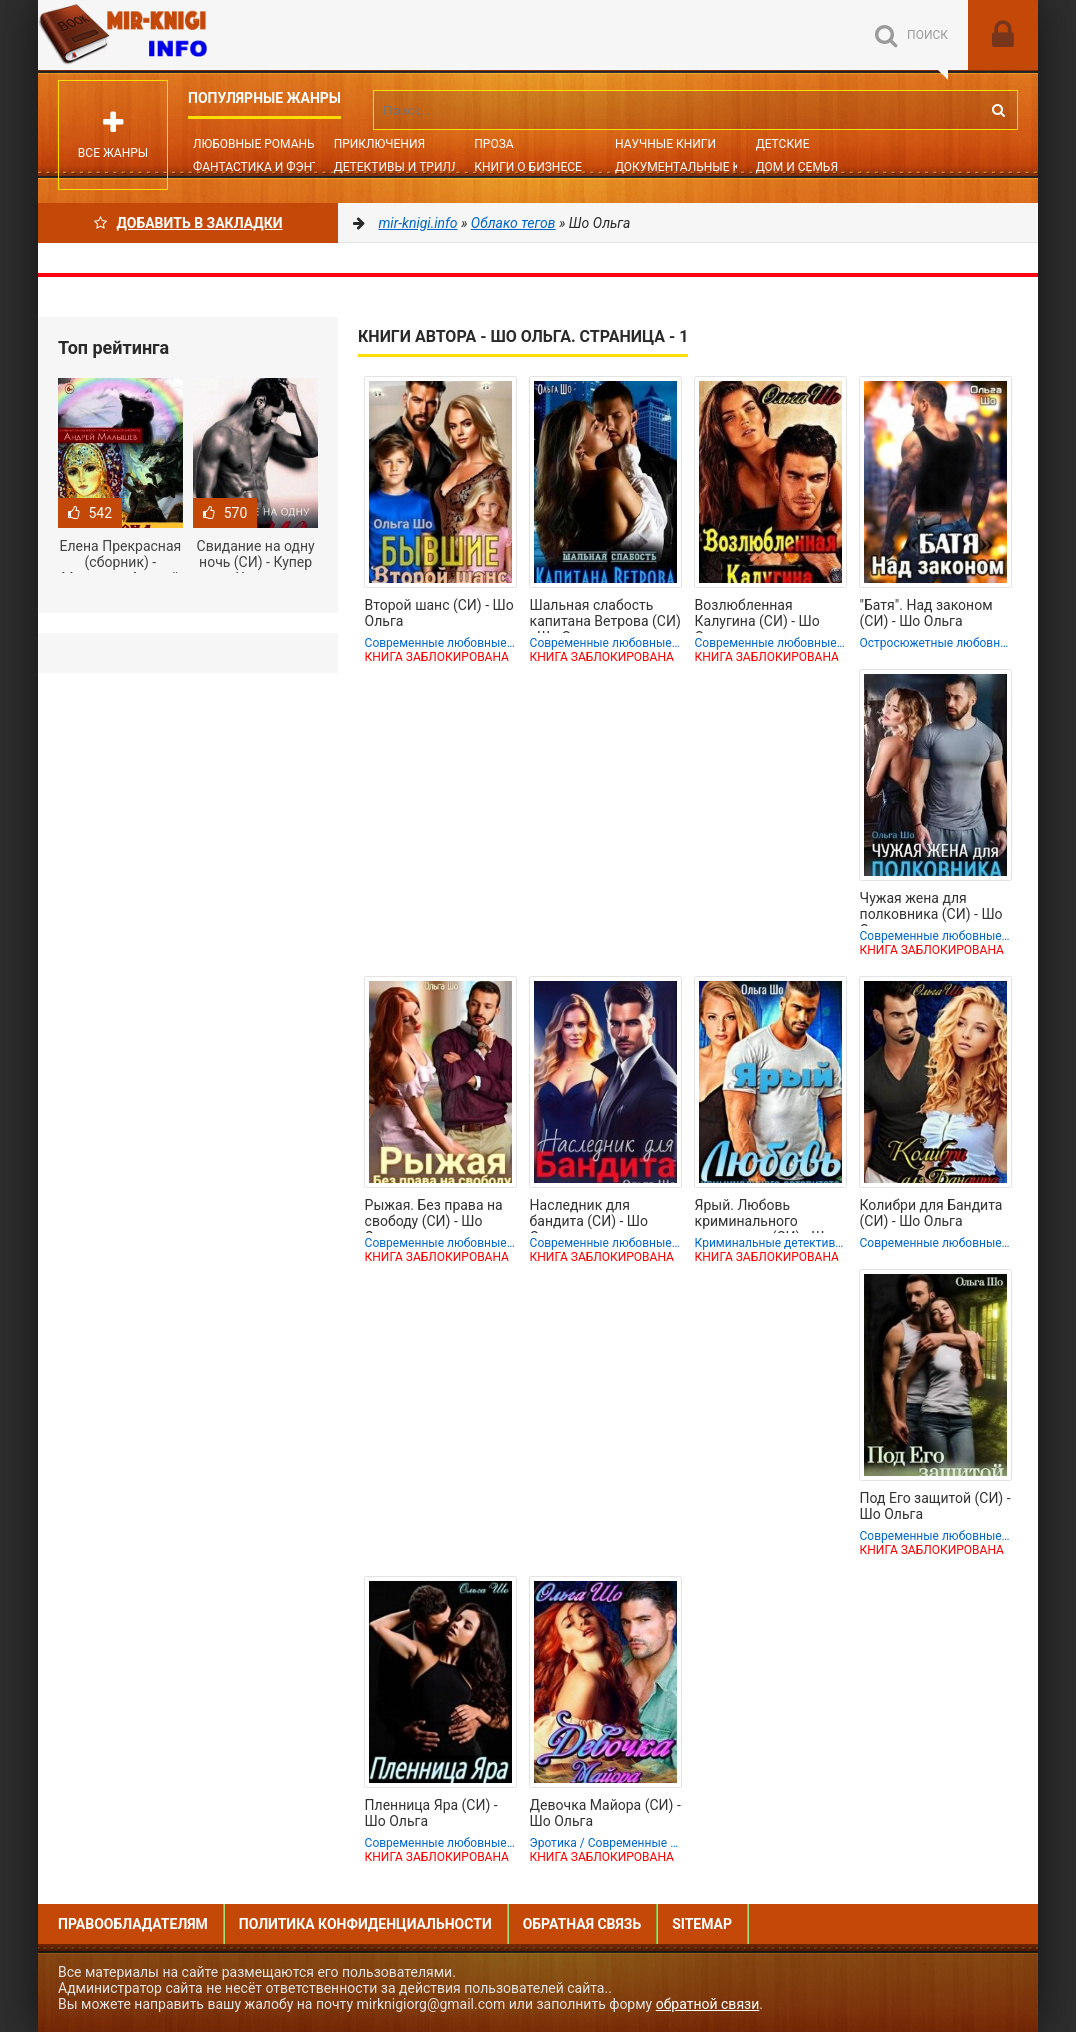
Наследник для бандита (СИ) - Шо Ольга (589, 1215)
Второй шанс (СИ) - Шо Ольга (439, 613)
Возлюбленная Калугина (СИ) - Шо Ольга (757, 615)
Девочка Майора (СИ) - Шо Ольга (605, 1813)
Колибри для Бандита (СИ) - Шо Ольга (931, 1213)
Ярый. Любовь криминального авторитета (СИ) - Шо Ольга (764, 1215)
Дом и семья (797, 167)
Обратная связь (582, 1924)
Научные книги (665, 144)
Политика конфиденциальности (365, 1924)
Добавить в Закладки (188, 223)
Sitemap (702, 1924)
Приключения (379, 144)
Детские (783, 144)
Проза (493, 144)
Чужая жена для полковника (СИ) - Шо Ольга (931, 908)
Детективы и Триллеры (409, 167)
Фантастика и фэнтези (267, 167)
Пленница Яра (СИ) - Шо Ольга (431, 1813)
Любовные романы (255, 144)
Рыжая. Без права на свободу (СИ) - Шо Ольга (434, 1215)
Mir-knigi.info (188, 35)
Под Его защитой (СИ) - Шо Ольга (935, 1506)
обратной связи (708, 2004)
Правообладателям (133, 1924)
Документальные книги (694, 167)
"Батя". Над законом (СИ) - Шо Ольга (926, 613)
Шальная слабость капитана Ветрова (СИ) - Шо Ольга (605, 615)
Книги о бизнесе (528, 167)
